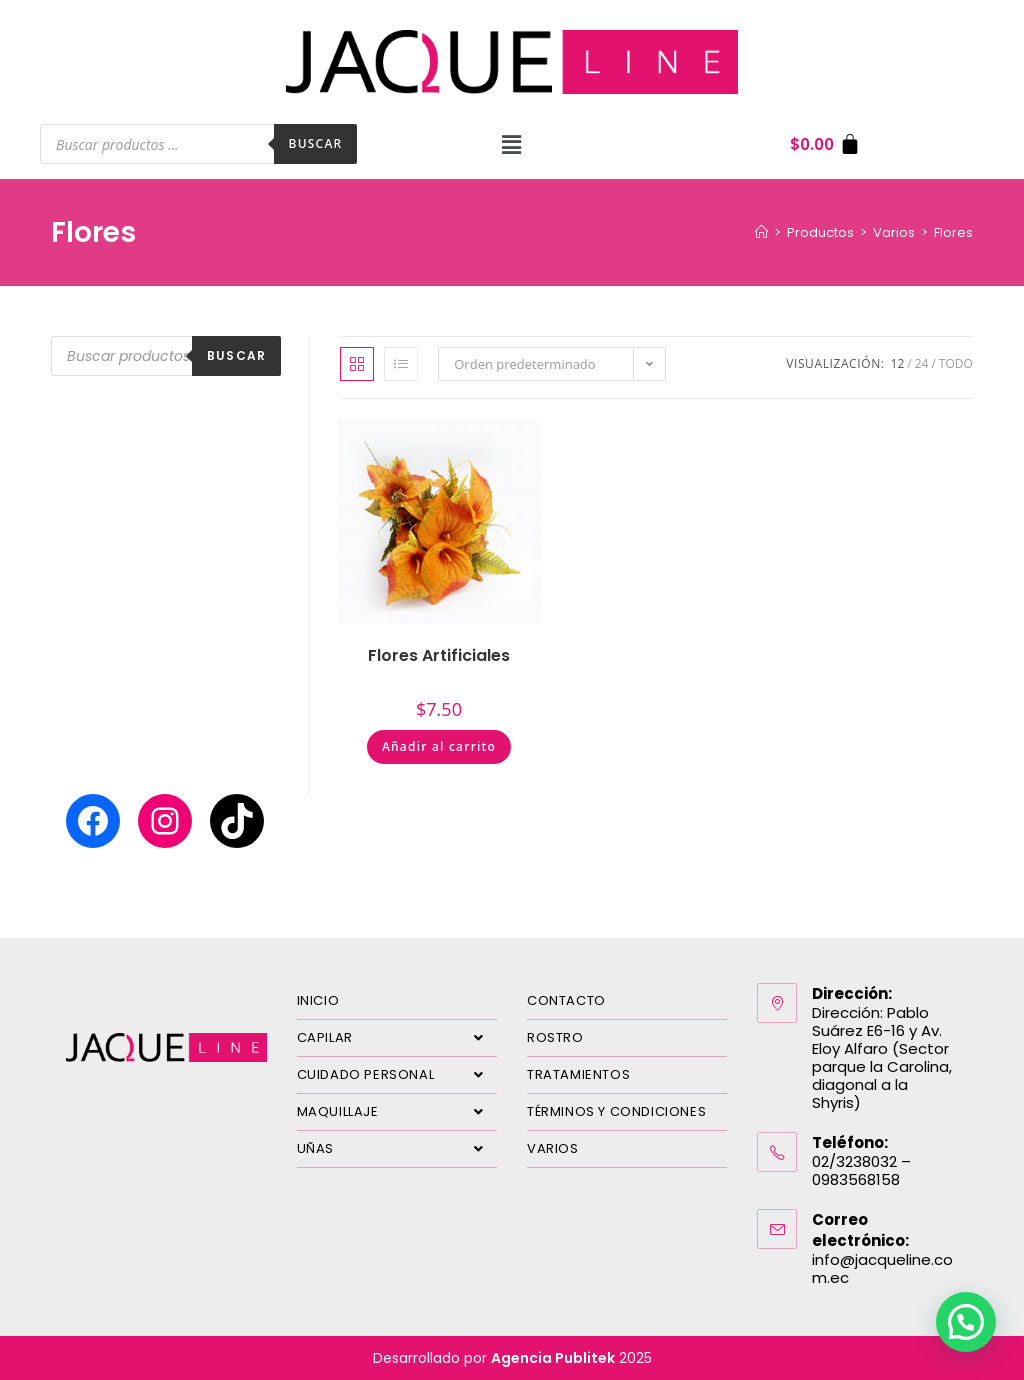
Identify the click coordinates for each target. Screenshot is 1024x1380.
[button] (512, 144)
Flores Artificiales (439, 655)
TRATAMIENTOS (578, 1074)
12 (898, 363)
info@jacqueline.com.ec (882, 1268)
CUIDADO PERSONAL (397, 1075)
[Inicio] (761, 232)
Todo (956, 363)
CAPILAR (397, 1038)
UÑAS (397, 1149)
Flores (953, 232)
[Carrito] (825, 144)
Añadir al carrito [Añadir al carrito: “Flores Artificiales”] (439, 746)
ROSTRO (555, 1037)
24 (922, 363)
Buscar (316, 143)
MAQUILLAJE (397, 1112)
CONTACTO (566, 1000)
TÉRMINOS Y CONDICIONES (616, 1111)
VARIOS (553, 1148)
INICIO (318, 1000)
